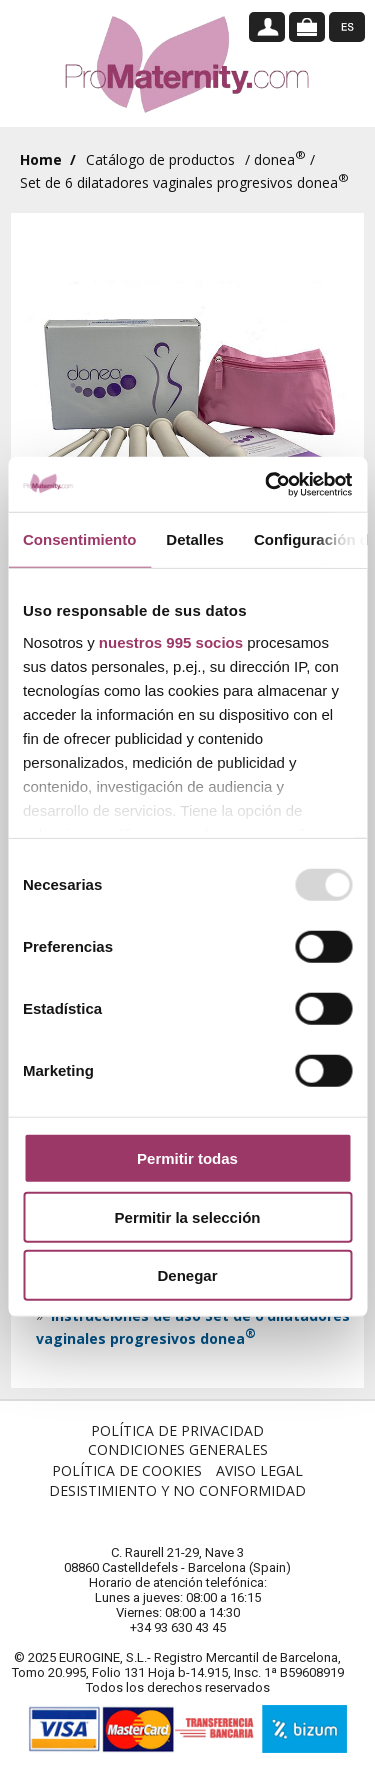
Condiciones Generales (178, 1449)
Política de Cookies (127, 1470)
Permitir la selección (188, 1216)
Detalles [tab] (195, 539)
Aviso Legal (259, 1470)
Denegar (187, 1275)
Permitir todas (187, 1158)
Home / (48, 159)
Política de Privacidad (177, 1430)
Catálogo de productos (160, 159)
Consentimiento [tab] (79, 539)
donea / (284, 159)
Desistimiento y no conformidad (177, 1490)
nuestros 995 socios (171, 641)
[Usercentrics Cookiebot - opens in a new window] (267, 484)
